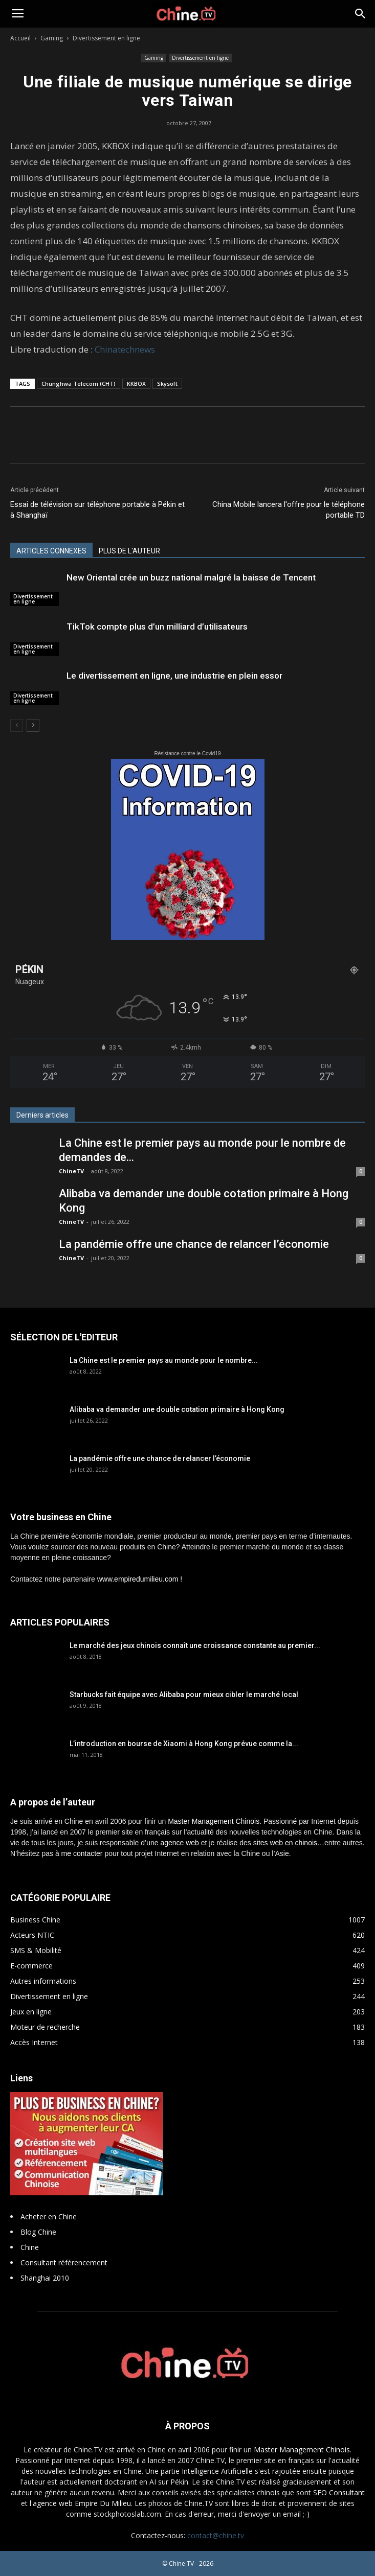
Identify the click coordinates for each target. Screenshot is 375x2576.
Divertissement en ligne (106, 38)
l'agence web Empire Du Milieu (80, 2503)
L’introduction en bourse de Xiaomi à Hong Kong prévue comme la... (184, 1743)
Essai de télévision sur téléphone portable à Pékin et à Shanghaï (97, 510)
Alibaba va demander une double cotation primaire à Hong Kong (177, 1409)
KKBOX (136, 383)
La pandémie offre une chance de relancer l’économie (194, 1244)
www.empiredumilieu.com (138, 1579)
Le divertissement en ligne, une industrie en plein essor (174, 675)
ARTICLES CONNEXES (51, 551)
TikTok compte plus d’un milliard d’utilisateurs (157, 626)
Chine (29, 2247)
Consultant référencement (63, 2262)
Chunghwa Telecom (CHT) (78, 383)
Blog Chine (38, 2232)
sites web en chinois (285, 1843)
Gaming (51, 38)
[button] (360, 14)
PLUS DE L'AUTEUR (129, 551)
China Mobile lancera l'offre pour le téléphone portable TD (288, 510)
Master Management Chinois (213, 1821)
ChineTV (71, 1171)
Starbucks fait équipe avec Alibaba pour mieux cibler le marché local (184, 1694)
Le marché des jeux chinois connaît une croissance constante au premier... (195, 1645)
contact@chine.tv (215, 2535)
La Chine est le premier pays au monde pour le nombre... (164, 1360)
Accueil (20, 38)
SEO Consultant (339, 2492)
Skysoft (167, 383)
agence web (179, 1843)
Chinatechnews (125, 349)
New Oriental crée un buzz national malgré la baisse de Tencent (191, 577)
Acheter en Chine (48, 2216)
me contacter (82, 1853)
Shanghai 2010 (44, 2278)
